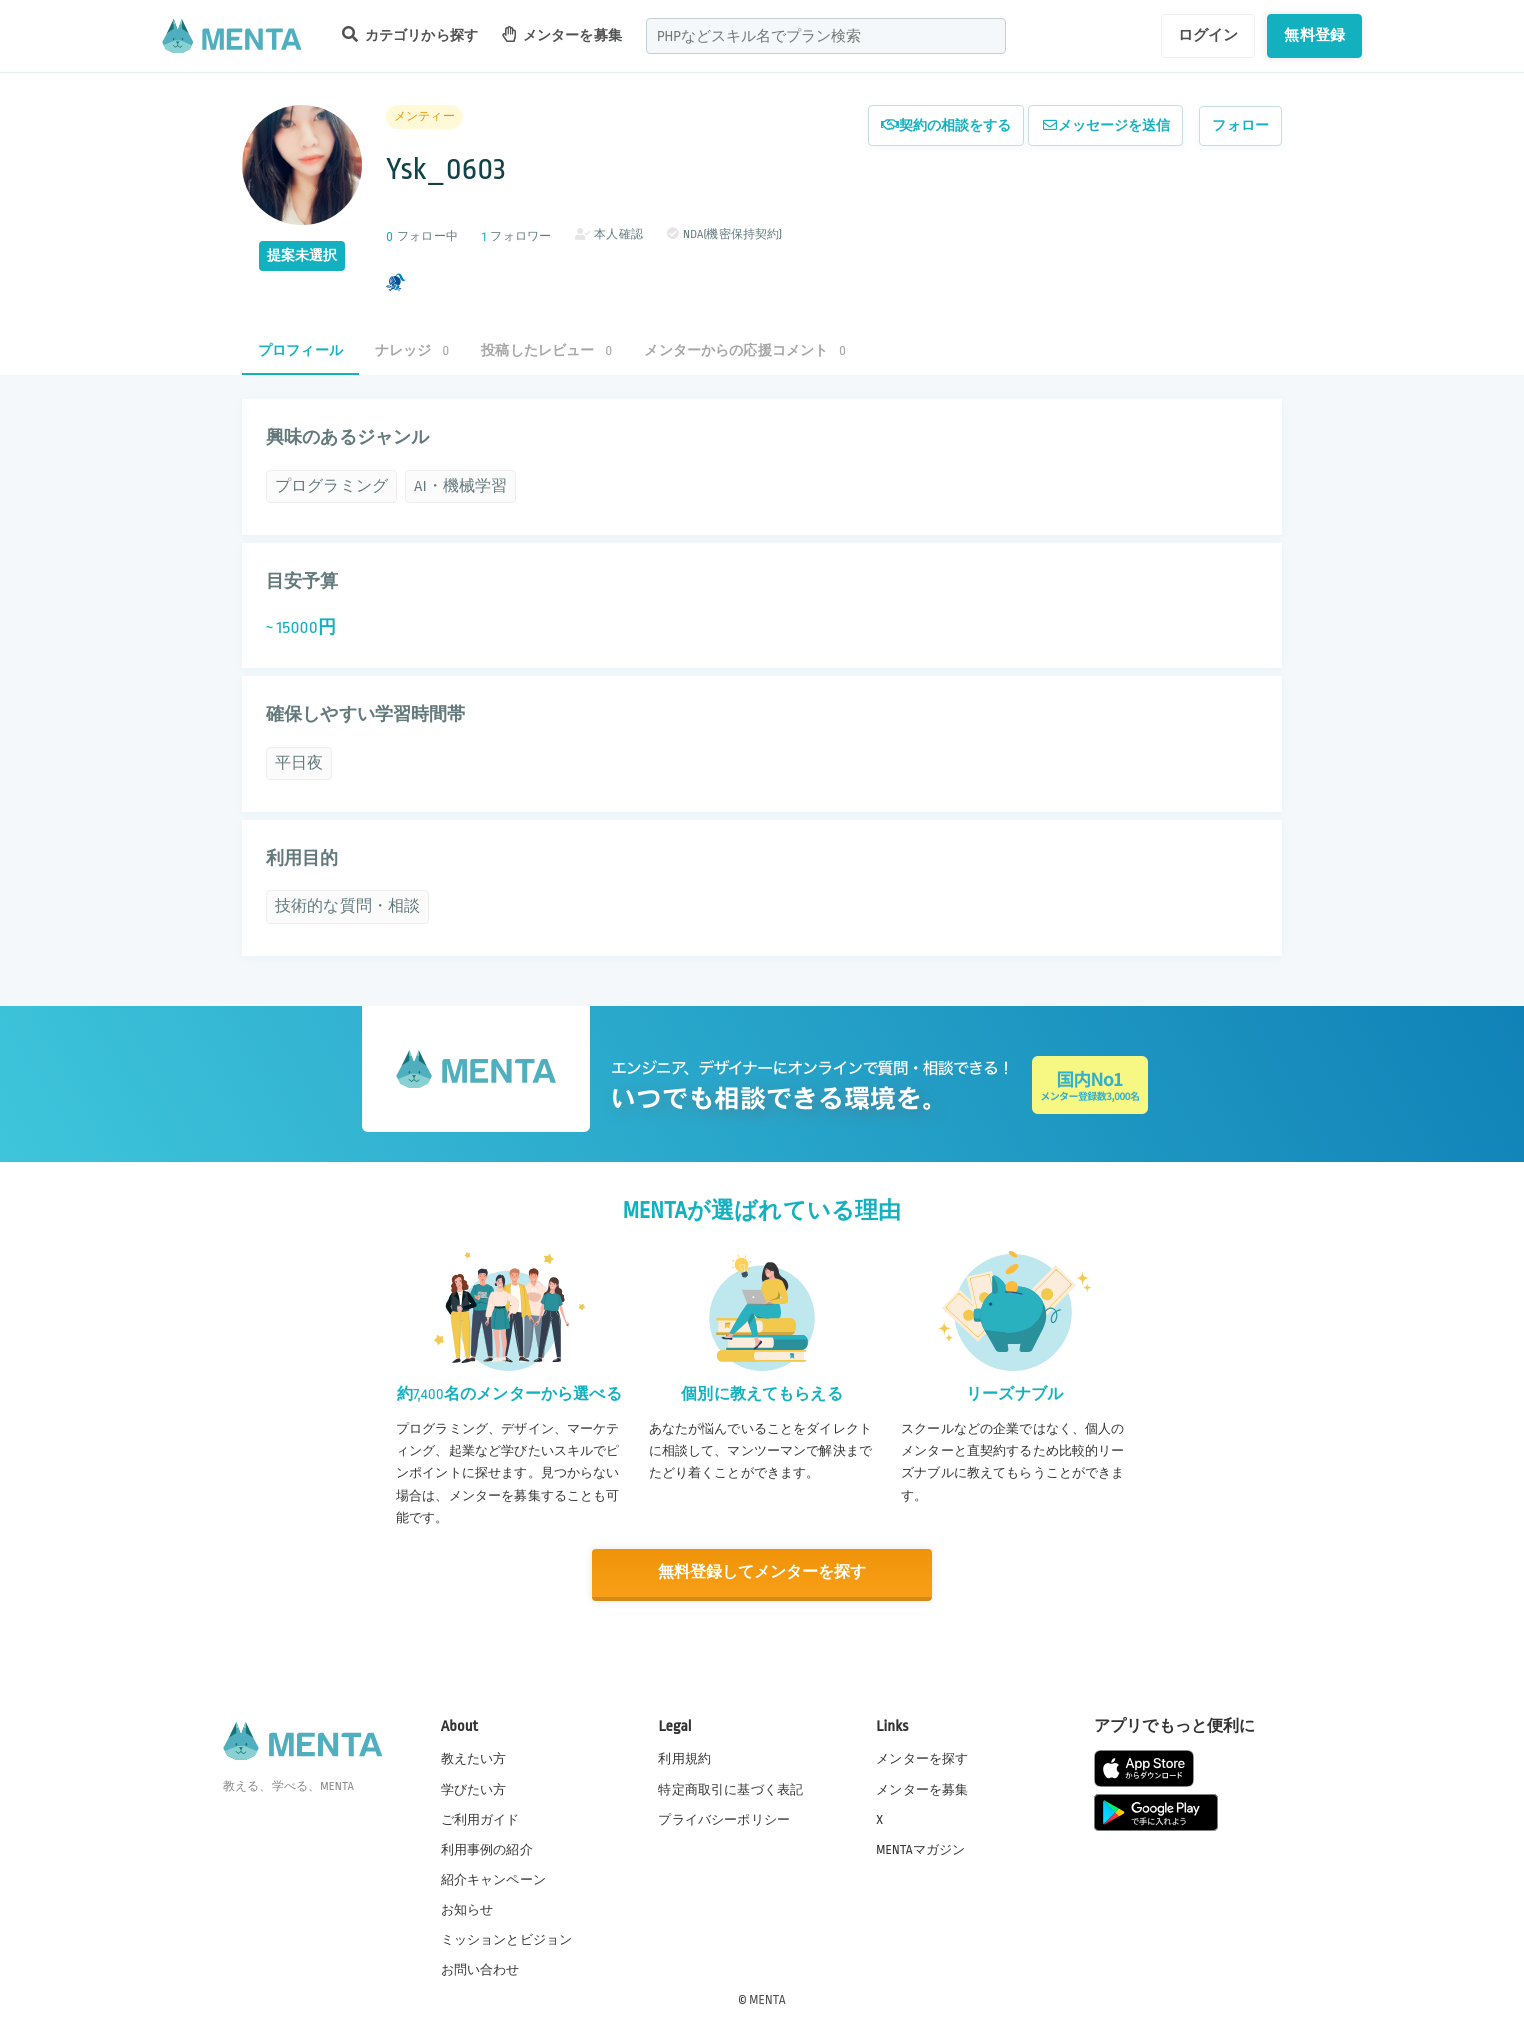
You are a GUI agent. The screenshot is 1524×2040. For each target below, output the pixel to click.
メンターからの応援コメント (745, 350)
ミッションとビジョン (507, 1939)
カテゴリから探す (410, 34)
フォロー (1240, 125)
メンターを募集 (562, 34)
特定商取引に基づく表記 (730, 1788)
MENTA (767, 1999)
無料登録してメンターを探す (762, 1572)
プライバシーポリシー (724, 1818)
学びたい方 (474, 1788)
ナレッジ (412, 350)
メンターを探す (922, 1758)
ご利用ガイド (480, 1818)
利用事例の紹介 (487, 1848)
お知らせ (467, 1909)
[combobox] (826, 36)
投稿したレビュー (546, 350)
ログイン (1208, 35)
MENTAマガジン (920, 1848)
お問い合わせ (480, 1969)
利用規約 (684, 1758)
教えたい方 (474, 1758)
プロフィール (300, 350)
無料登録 (1314, 35)
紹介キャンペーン (493, 1879)
